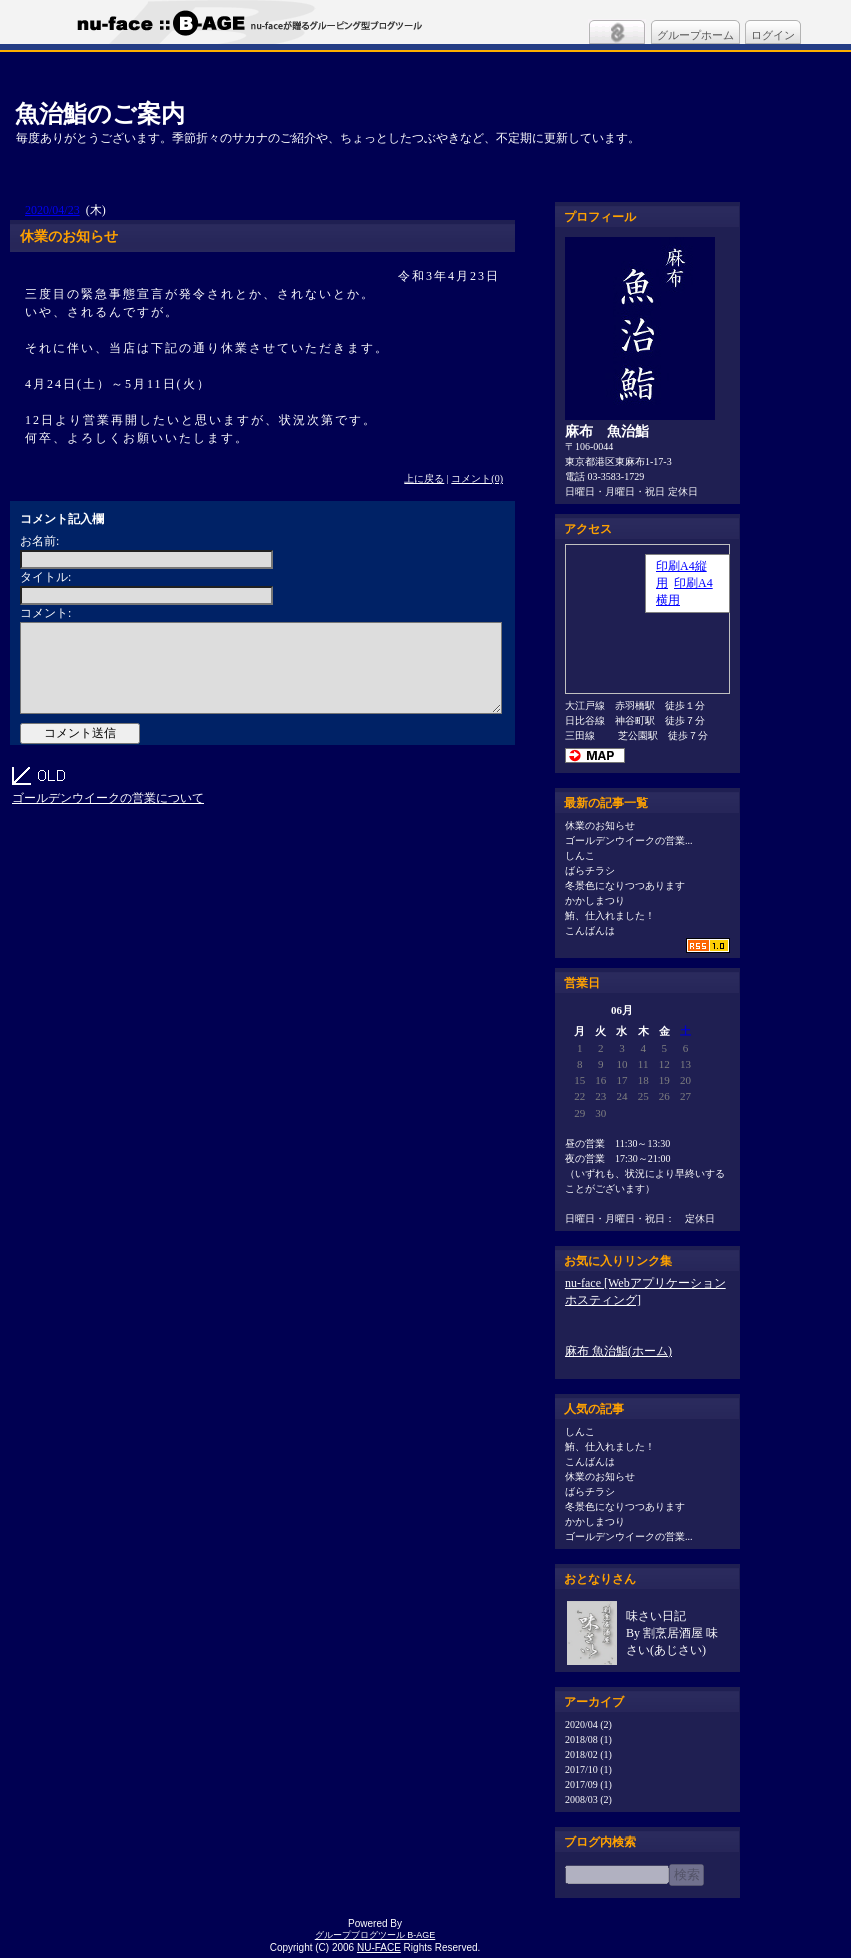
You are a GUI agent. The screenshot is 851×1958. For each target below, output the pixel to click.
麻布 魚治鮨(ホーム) (618, 1351)
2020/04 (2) (588, 1724)
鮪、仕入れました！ (610, 915)
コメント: (45, 613)
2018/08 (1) (588, 1739)
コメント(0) (477, 478)
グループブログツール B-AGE (375, 1935)
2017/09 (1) (588, 1784)
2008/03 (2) (588, 1799)
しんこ (580, 855)
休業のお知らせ (600, 825)
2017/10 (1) (588, 1769)
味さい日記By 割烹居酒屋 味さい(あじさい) (672, 1633)
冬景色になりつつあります (625, 885)
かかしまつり (595, 900)
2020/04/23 (52, 210)
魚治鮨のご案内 (100, 113)
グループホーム (695, 35)
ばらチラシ (590, 870)
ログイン (773, 35)
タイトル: (45, 577)
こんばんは (590, 930)
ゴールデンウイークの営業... (629, 840)
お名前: (39, 541)
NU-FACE (379, 1947)
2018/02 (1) (588, 1754)
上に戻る (424, 478)
